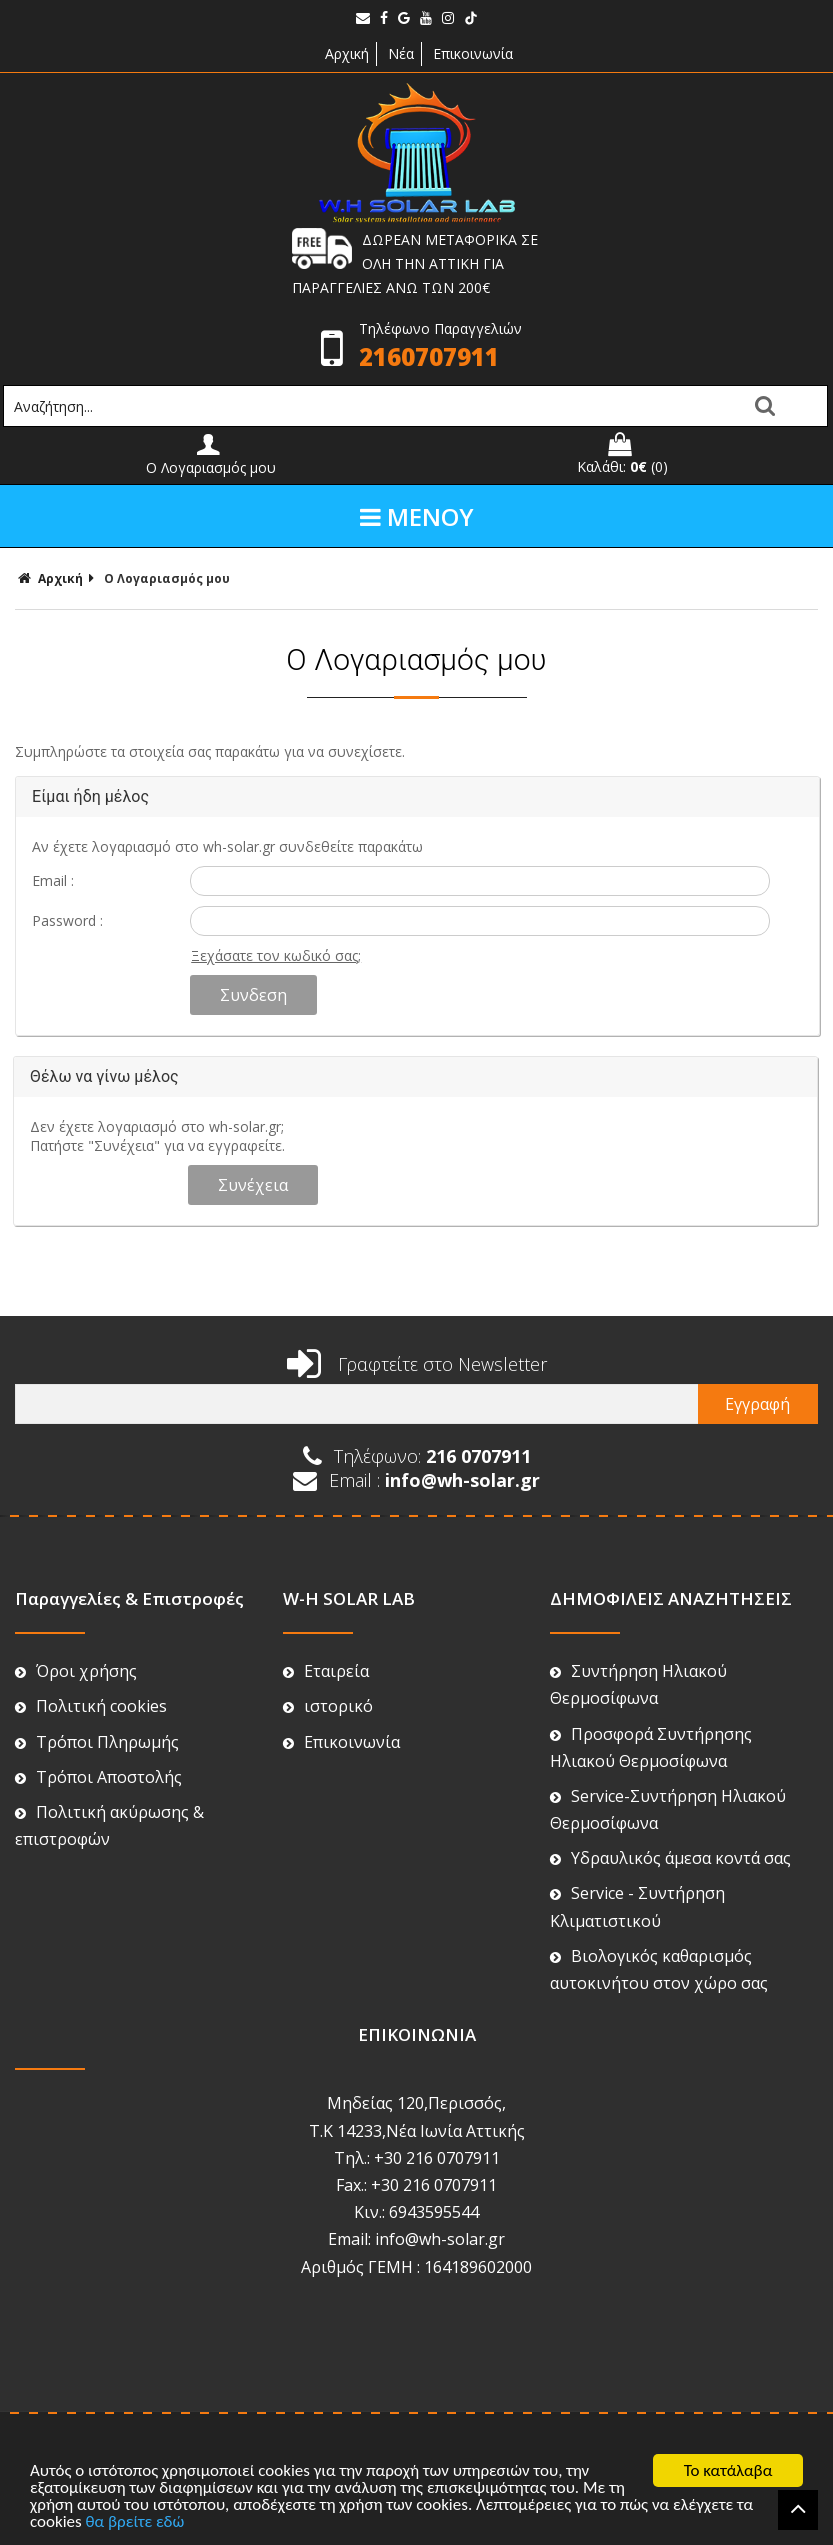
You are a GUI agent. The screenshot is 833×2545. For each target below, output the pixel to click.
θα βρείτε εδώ (135, 2522)
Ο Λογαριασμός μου (167, 578)
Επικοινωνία (473, 53)
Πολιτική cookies (91, 1706)
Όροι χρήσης (76, 1671)
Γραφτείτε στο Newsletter (417, 1364)
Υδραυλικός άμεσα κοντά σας (670, 1858)
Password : (67, 920)
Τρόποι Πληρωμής (97, 1742)
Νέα (401, 53)
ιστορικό (328, 1706)
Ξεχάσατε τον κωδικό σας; (276, 955)
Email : (53, 880)
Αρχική (345, 53)
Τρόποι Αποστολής (98, 1777)
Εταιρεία (326, 1671)
